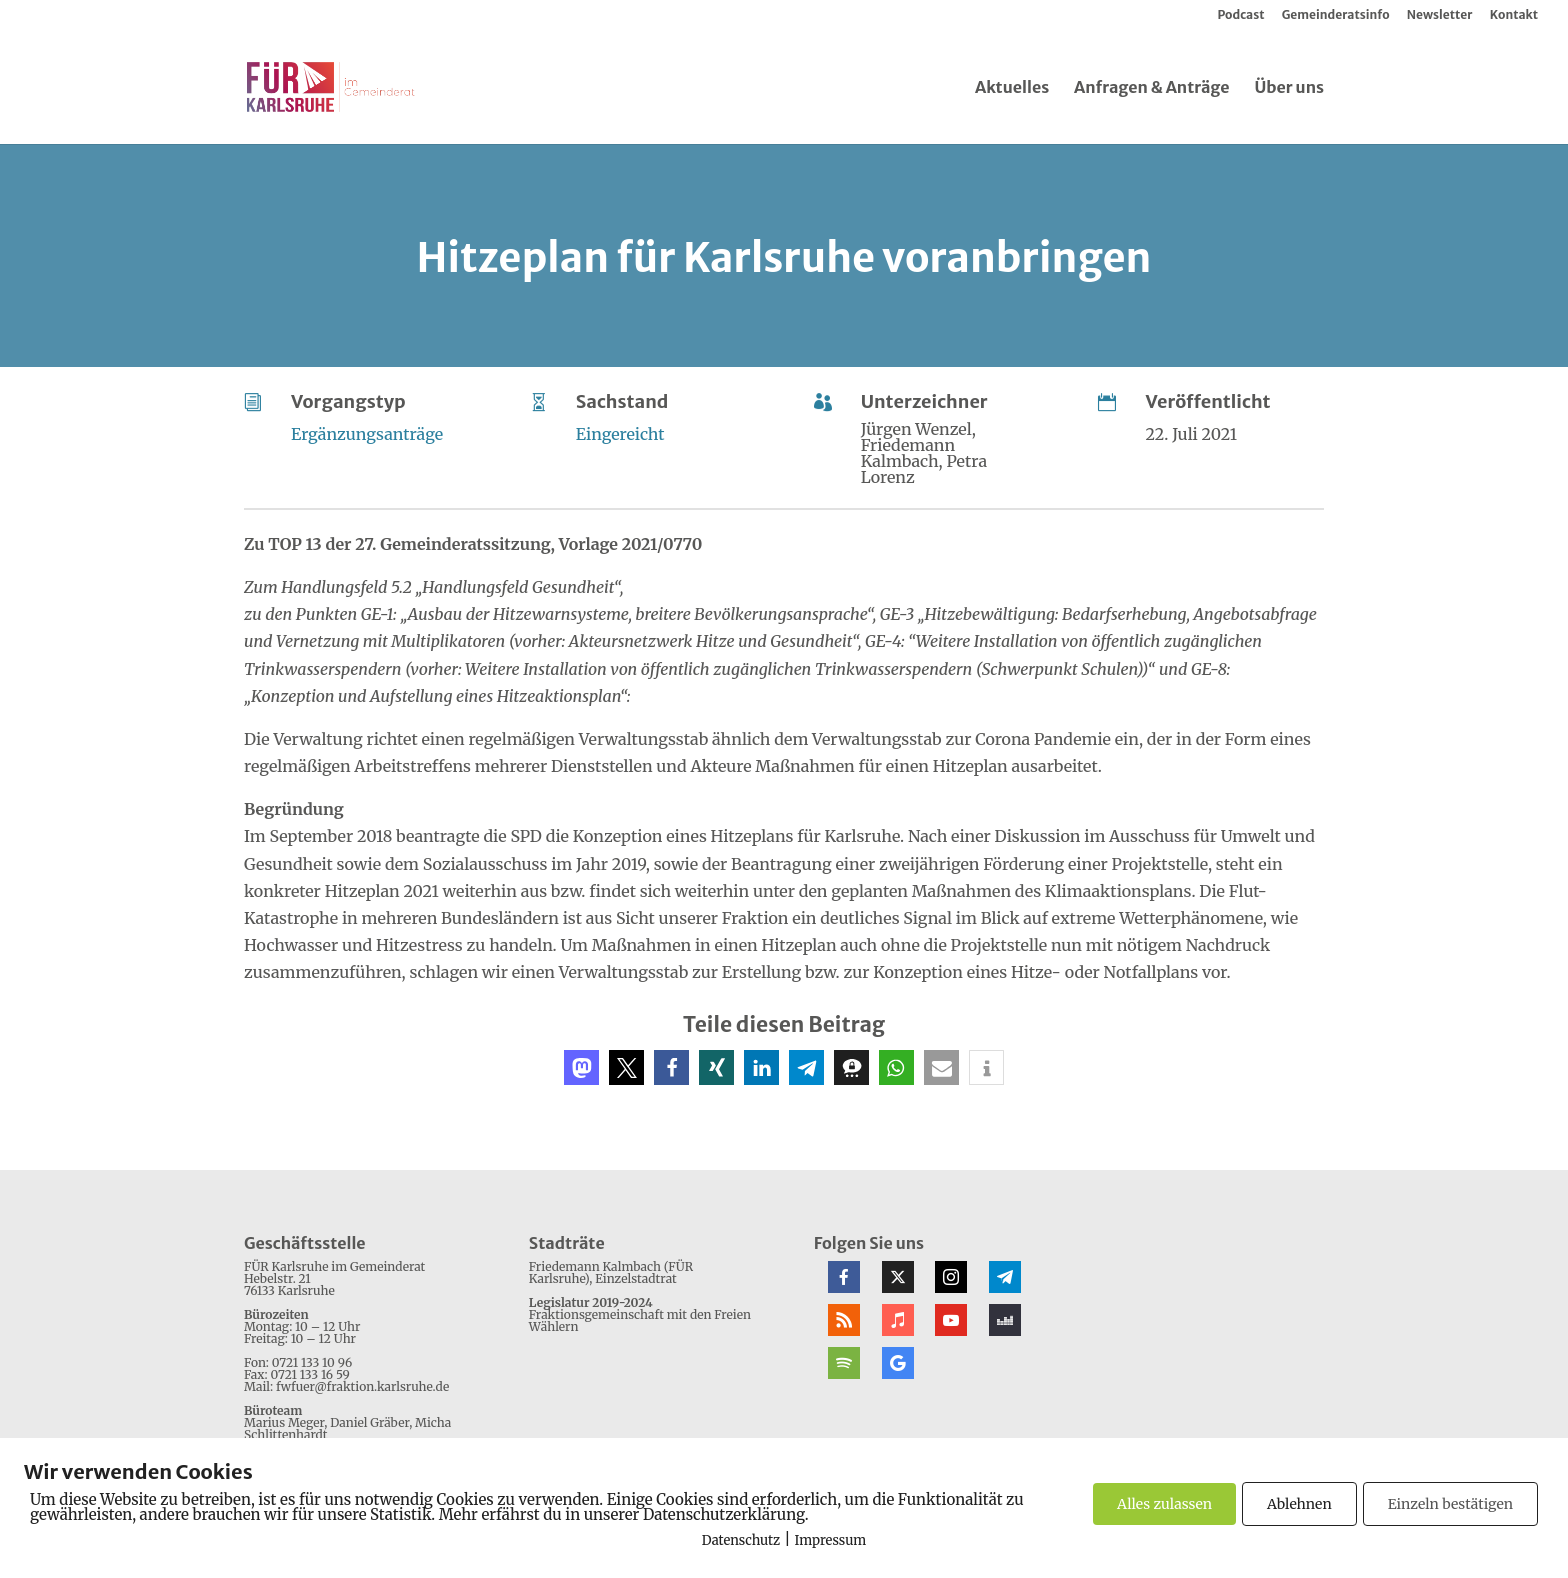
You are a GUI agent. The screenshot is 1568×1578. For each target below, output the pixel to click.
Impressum (831, 1540)
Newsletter (1440, 15)
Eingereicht (620, 434)
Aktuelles (1012, 88)
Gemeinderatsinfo (1336, 15)
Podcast (1240, 15)
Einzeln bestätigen (1450, 1504)
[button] (581, 1067)
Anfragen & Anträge (1152, 88)
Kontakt (1514, 15)
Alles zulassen (1164, 1504)
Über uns (1289, 88)
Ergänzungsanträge (367, 434)
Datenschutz (741, 1540)
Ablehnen (1299, 1504)
